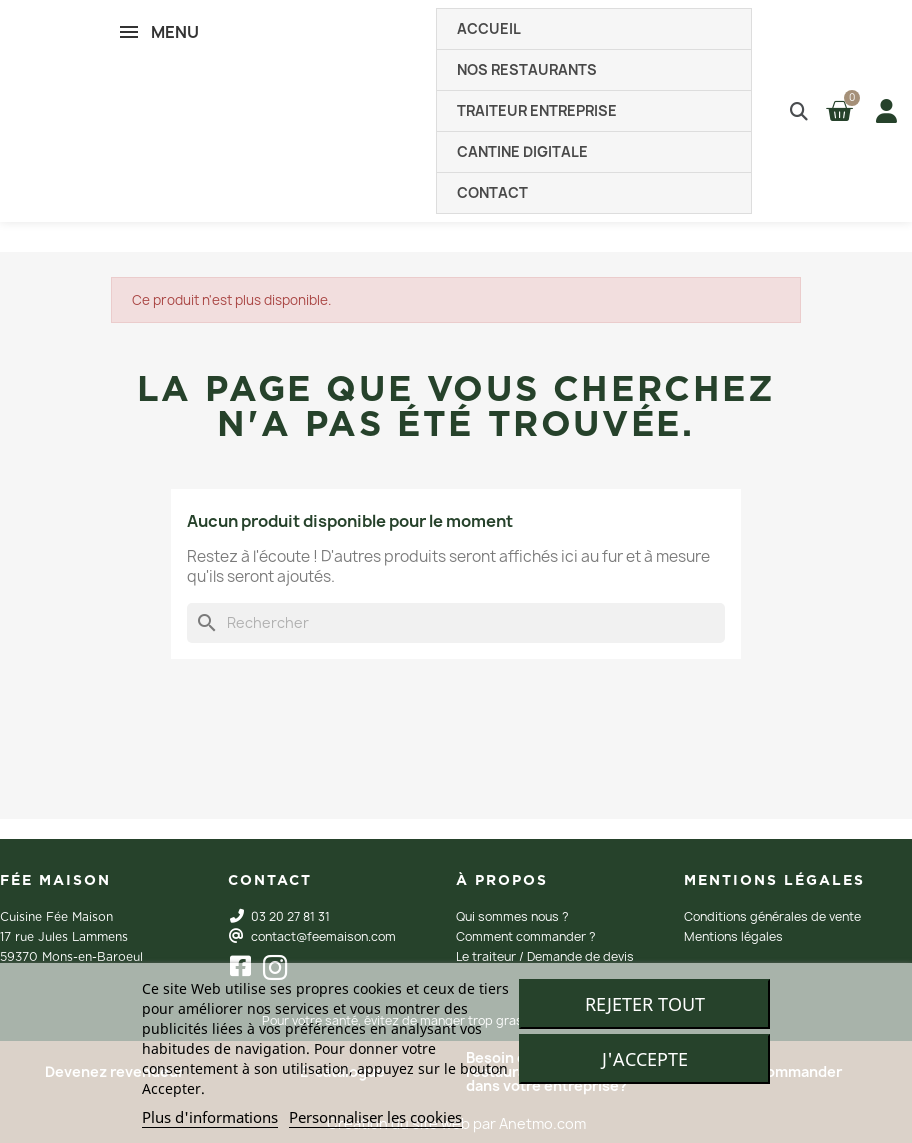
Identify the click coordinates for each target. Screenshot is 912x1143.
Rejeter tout (645, 1004)
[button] (798, 111)
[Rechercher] (456, 623)
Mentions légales (733, 936)
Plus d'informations (210, 1117)
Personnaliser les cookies (375, 1117)
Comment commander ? (526, 936)
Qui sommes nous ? (512, 916)
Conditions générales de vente (772, 916)
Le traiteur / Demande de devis (545, 956)
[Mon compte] (882, 111)
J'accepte (645, 1059)
